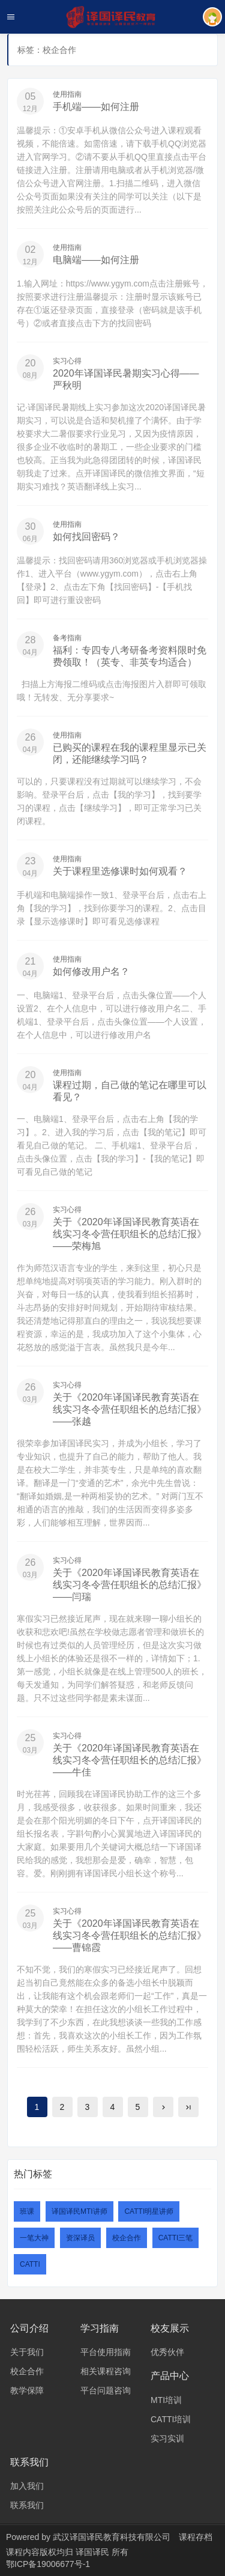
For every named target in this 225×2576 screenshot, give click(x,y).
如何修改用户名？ (91, 971)
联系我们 (27, 2505)
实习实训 (167, 2438)
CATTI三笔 (175, 2238)
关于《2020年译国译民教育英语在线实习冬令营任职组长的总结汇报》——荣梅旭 (129, 1234)
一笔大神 (34, 2238)
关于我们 (27, 2352)
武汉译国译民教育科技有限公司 (111, 2537)
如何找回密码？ (86, 537)
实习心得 (67, 361)
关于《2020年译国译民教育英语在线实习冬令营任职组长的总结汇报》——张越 (129, 1409)
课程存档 (195, 2537)
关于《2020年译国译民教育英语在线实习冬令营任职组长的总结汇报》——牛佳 (129, 1760)
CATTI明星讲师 (148, 2211)
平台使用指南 (105, 2352)
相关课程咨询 (105, 2371)
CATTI (30, 2264)
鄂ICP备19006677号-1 (48, 2564)
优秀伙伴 (167, 2352)
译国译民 (94, 2552)
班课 (27, 2211)
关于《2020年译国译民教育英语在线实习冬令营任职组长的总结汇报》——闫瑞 (129, 1585)
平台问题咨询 (105, 2390)
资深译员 (80, 2238)
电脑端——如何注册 (96, 260)
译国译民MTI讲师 (79, 2211)
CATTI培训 (171, 2419)
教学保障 (27, 2390)
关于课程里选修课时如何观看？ (120, 871)
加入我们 (27, 2486)
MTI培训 (166, 2400)
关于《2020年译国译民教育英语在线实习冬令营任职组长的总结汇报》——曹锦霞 (129, 1935)
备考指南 (67, 638)
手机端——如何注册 (96, 107)
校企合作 (126, 2238)
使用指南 (67, 94)
